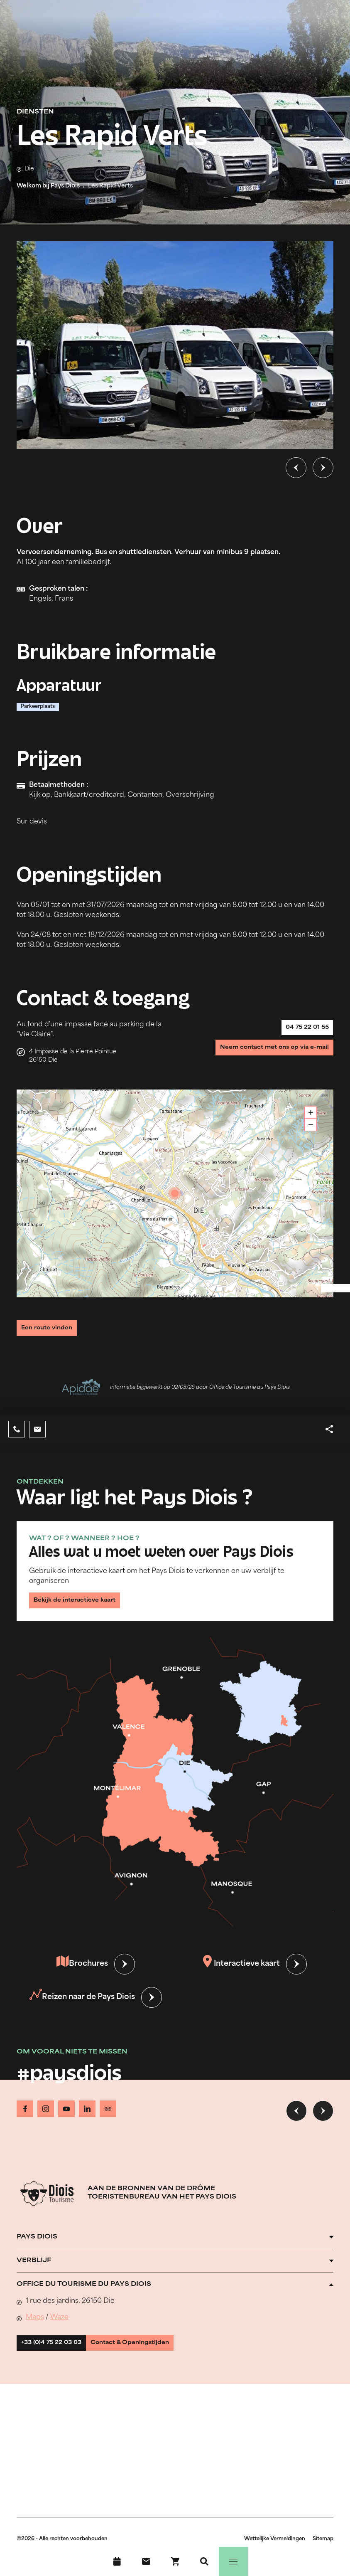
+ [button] (310, 1116)
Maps (35, 2331)
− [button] (310, 1128)
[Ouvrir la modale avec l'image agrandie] (175, 345)
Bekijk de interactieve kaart (85, 1610)
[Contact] (146, 2561)
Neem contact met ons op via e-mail (261, 1060)
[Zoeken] (204, 2561)
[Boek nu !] (175, 2561)
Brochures (82, 1978)
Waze (59, 2331)
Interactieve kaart (240, 1978)
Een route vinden (55, 1329)
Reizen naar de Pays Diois (82, 2011)
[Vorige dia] (296, 467)
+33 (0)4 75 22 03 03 (60, 2361)
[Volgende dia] (323, 467)
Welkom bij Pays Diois (48, 186)
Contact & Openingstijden (160, 2361)
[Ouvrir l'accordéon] (175, 2251)
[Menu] (233, 2561)
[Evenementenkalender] (117, 2561)
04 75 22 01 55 (299, 1031)
